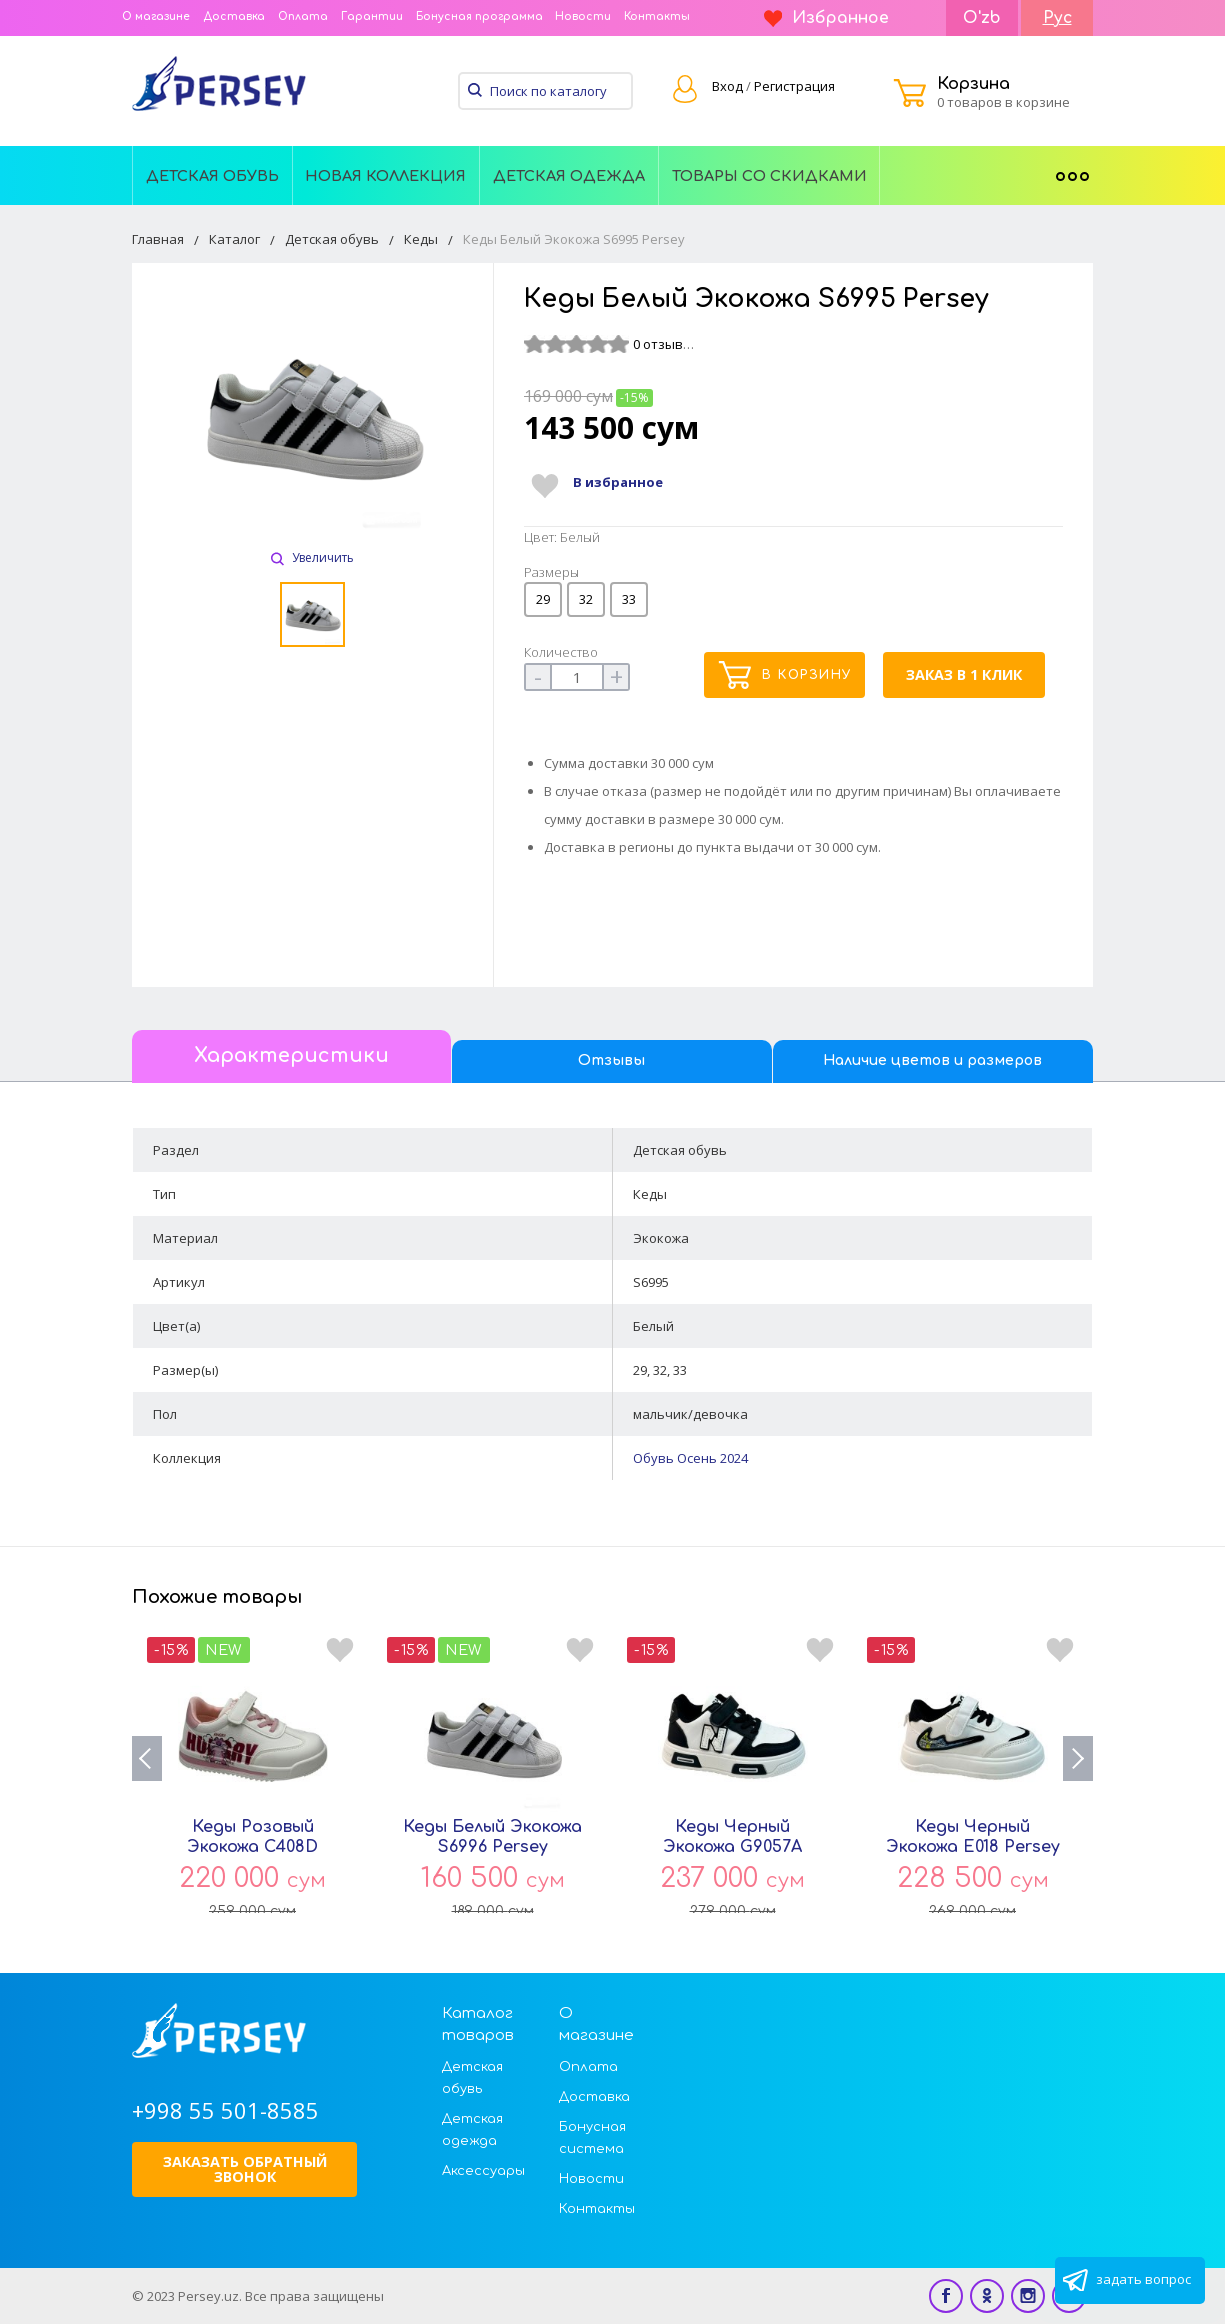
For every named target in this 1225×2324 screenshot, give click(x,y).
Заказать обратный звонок (245, 2168)
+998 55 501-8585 (225, 2110)
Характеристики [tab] (291, 1056)
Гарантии (372, 16)
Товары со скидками (769, 176)
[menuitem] (213, 175)
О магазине (156, 16)
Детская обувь (212, 176)
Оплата (303, 16)
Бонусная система (592, 2138)
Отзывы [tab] (611, 1060)
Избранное (826, 18)
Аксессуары (483, 2171)
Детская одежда (569, 176)
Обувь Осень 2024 (690, 1458)
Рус (1057, 18)
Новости (583, 16)
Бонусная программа (479, 16)
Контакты (657, 16)
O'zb (982, 18)
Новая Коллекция (385, 176)
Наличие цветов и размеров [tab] (932, 1060)
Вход (727, 86)
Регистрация (794, 86)
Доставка (234, 16)
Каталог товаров (478, 2024)
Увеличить (312, 557)
